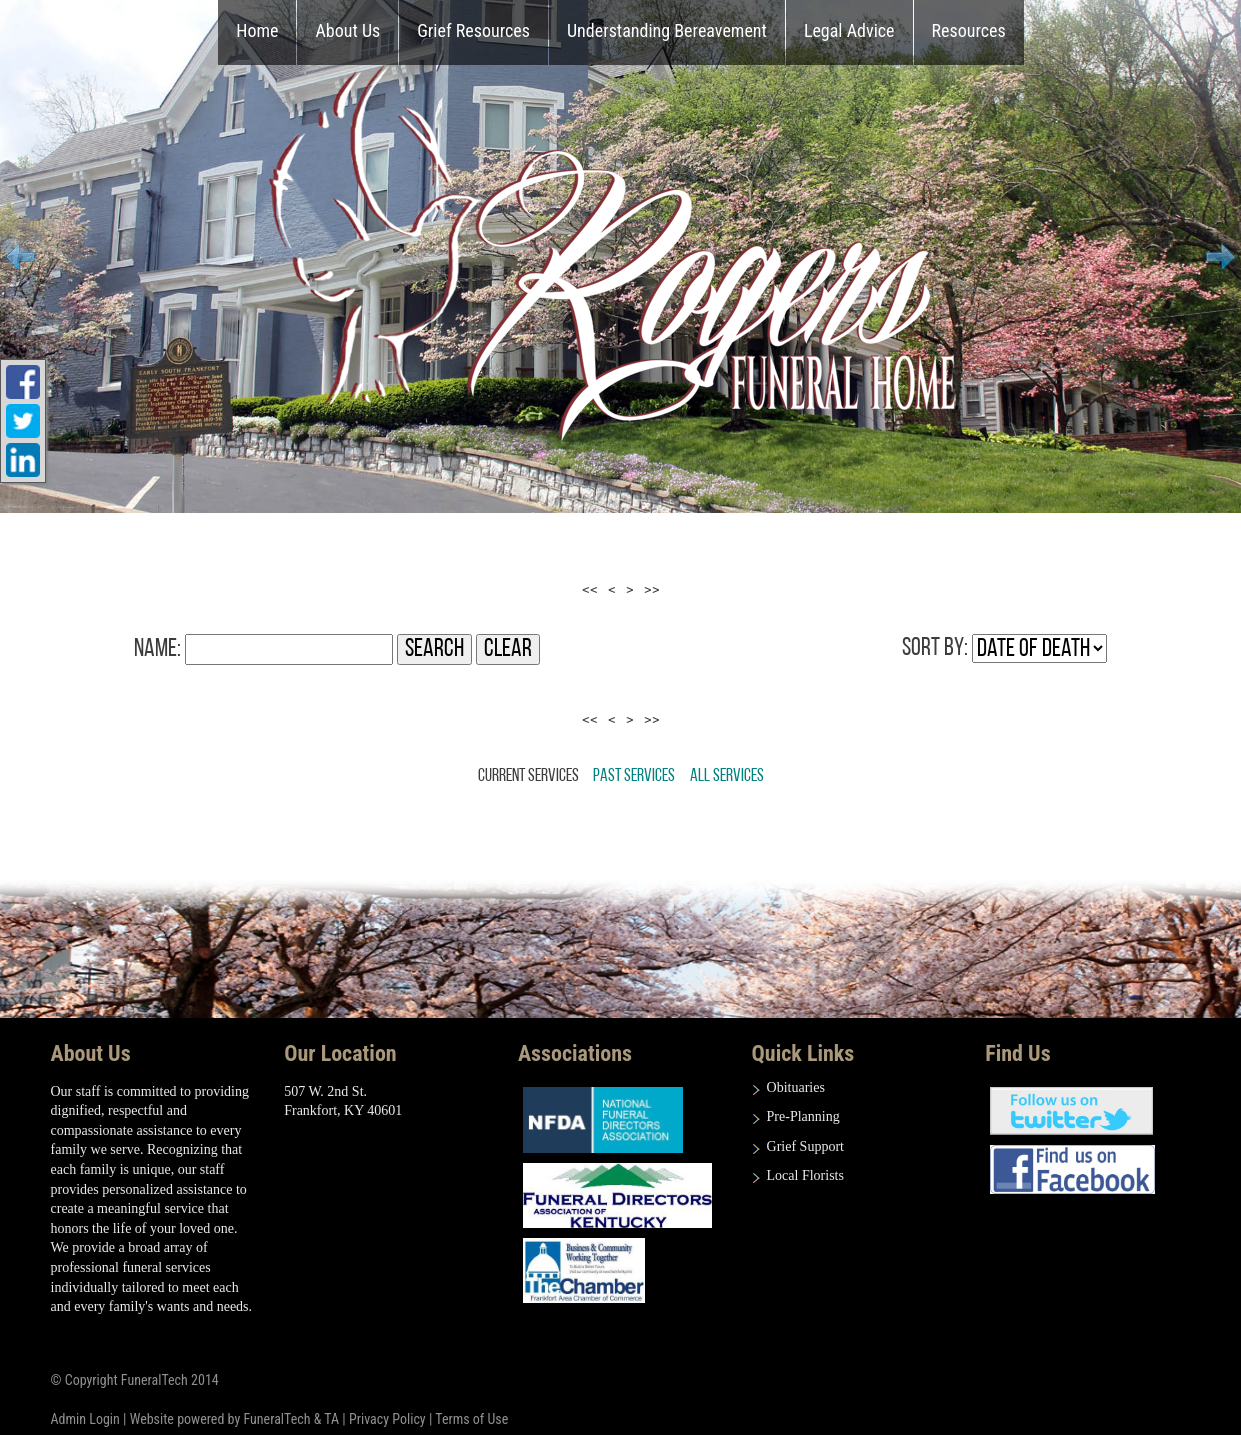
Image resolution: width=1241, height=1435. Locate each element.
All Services (727, 776)
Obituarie (793, 1087)
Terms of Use (471, 1419)
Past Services (634, 776)
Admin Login (85, 1419)
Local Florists (805, 1175)
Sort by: (935, 648)
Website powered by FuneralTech (220, 1419)
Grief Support (805, 1146)
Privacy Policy (387, 1419)
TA (331, 1419)
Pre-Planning (803, 1116)
